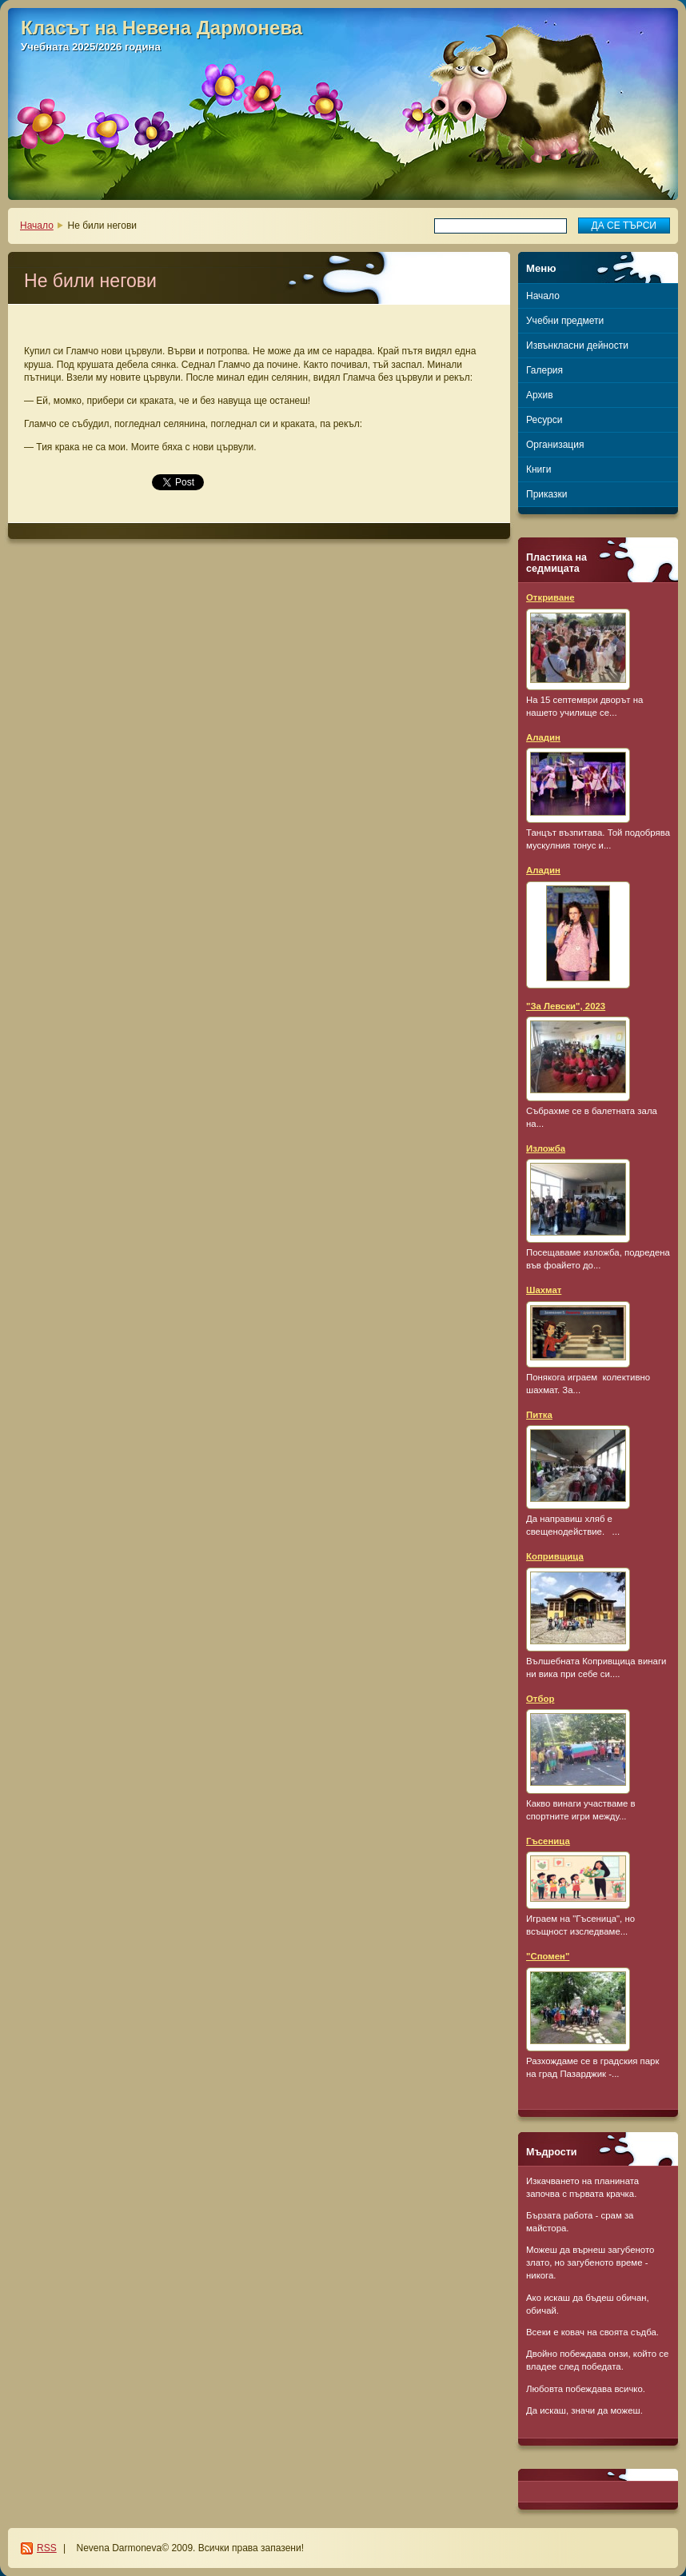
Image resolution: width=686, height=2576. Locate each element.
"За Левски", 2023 (565, 1006)
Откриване (550, 597)
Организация (555, 444)
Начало (37, 225)
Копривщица (555, 1556)
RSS (47, 2548)
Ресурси (544, 419)
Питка (539, 1415)
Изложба (545, 1148)
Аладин (543, 737)
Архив (539, 395)
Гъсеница (548, 1841)
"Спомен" (547, 1956)
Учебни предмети (565, 320)
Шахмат (543, 1290)
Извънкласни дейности (577, 345)
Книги (538, 469)
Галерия (544, 370)
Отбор (540, 1698)
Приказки (547, 494)
